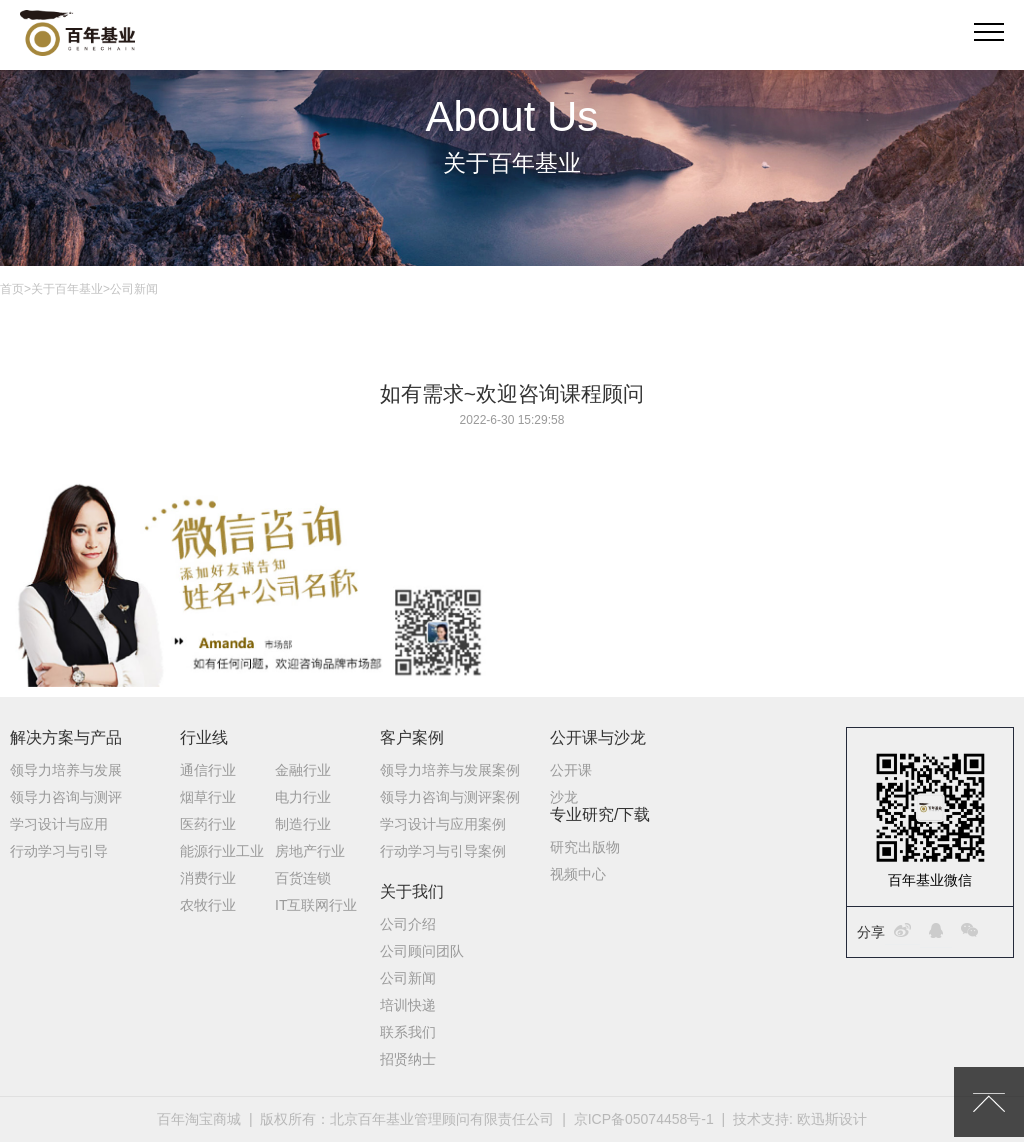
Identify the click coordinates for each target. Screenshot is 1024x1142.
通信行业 (208, 770)
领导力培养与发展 (66, 770)
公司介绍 (408, 924)
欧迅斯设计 (832, 1119)
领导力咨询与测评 (66, 797)
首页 (12, 289)
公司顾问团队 (422, 951)
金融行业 (303, 770)
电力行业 (303, 797)
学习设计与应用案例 (443, 824)
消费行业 (208, 878)
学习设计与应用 (59, 824)
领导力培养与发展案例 (450, 770)
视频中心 (578, 874)
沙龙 (564, 797)
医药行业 (208, 824)
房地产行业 (310, 851)
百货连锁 (303, 878)
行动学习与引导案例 (443, 851)
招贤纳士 (408, 1059)
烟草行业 (208, 797)
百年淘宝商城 (199, 1119)
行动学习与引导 (59, 851)
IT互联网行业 (316, 905)
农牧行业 (208, 905)
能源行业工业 (222, 851)
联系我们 (408, 1032)
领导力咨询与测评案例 (450, 797)
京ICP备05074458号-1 (644, 1119)
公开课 (571, 770)
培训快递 (408, 1005)
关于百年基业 (67, 289)
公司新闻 (408, 978)
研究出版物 (585, 847)
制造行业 (303, 824)
